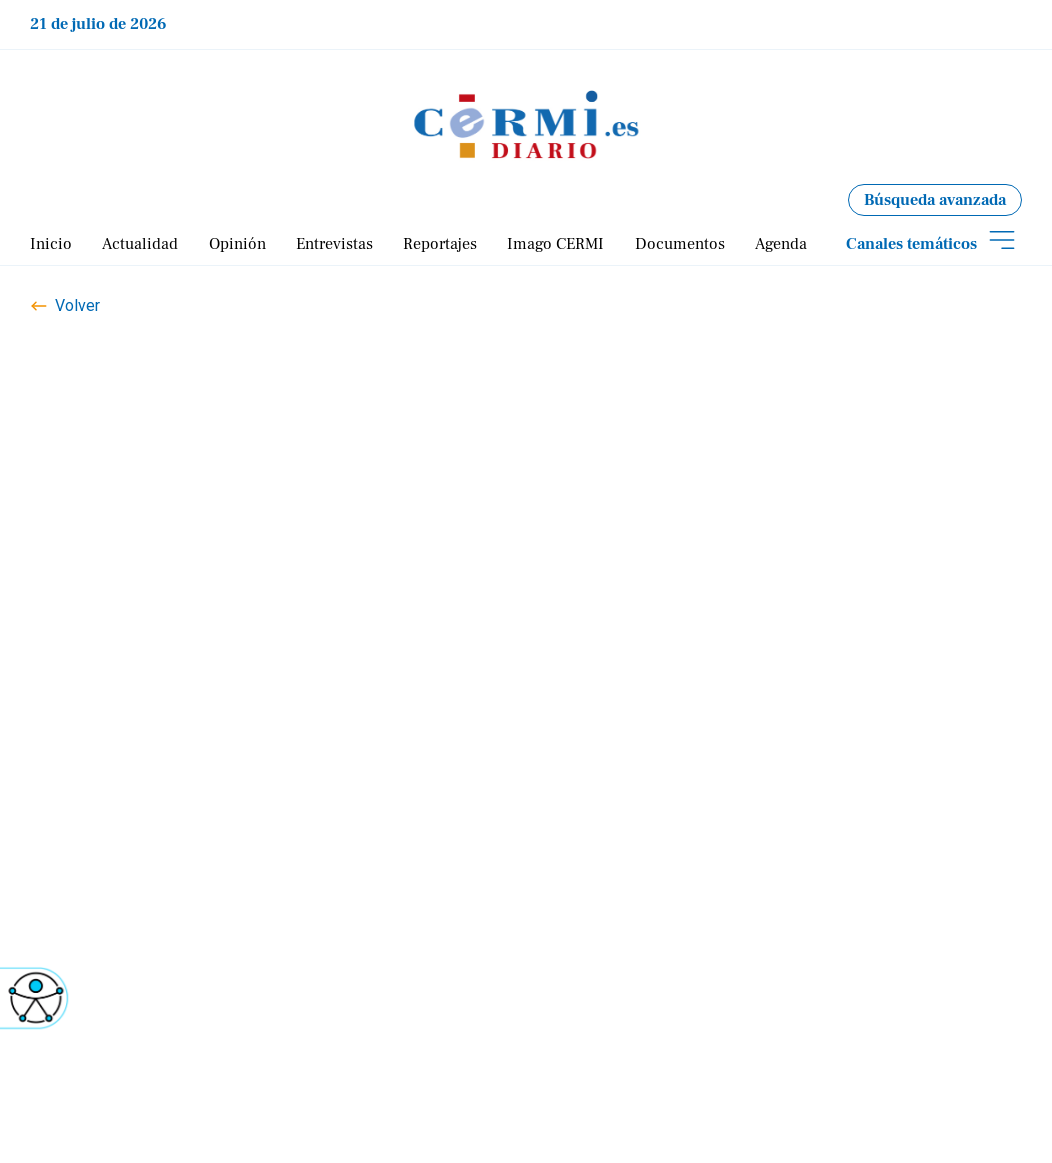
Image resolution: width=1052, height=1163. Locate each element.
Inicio (51, 244)
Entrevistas (334, 244)
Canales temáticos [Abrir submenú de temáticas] (911, 244)
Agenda (781, 244)
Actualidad (140, 244)
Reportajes (440, 244)
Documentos (680, 244)
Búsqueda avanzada (935, 200)
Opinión (237, 244)
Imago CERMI (555, 244)
